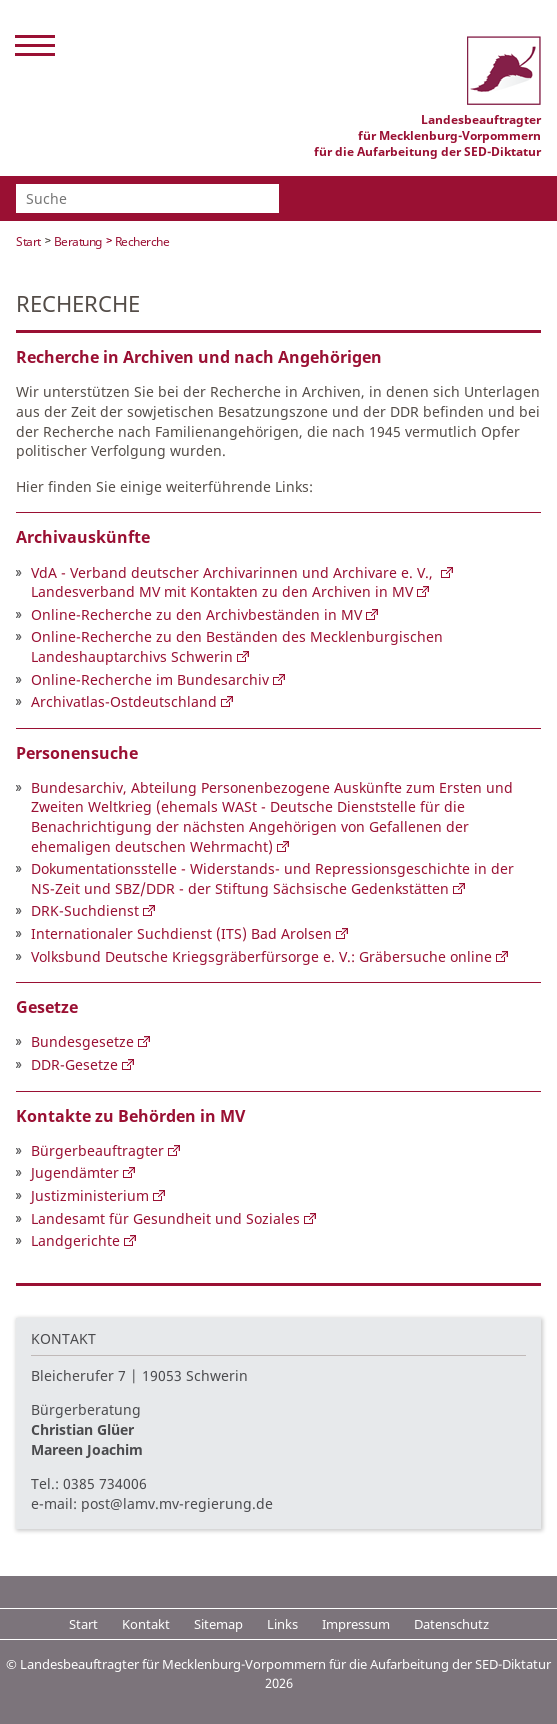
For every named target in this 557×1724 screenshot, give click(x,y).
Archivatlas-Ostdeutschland (124, 701)
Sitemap (218, 1624)
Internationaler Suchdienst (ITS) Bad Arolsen (181, 933)
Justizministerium (90, 1195)
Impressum (356, 1624)
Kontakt (146, 1624)
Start (28, 241)
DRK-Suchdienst (85, 910)
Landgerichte (75, 1240)
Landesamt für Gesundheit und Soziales (165, 1218)
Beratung (78, 241)
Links (282, 1624)
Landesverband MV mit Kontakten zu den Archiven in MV (222, 591)
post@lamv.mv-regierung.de (177, 1503)
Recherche (142, 241)
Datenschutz (451, 1624)
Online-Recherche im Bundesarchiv (150, 679)
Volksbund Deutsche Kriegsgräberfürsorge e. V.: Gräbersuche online (261, 956)
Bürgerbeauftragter (97, 1150)
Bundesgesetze (82, 1041)
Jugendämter (75, 1172)
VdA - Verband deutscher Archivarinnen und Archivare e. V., (234, 572)
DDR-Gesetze (74, 1064)
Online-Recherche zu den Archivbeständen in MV (196, 614)
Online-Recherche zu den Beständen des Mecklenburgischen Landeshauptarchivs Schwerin (237, 646)
